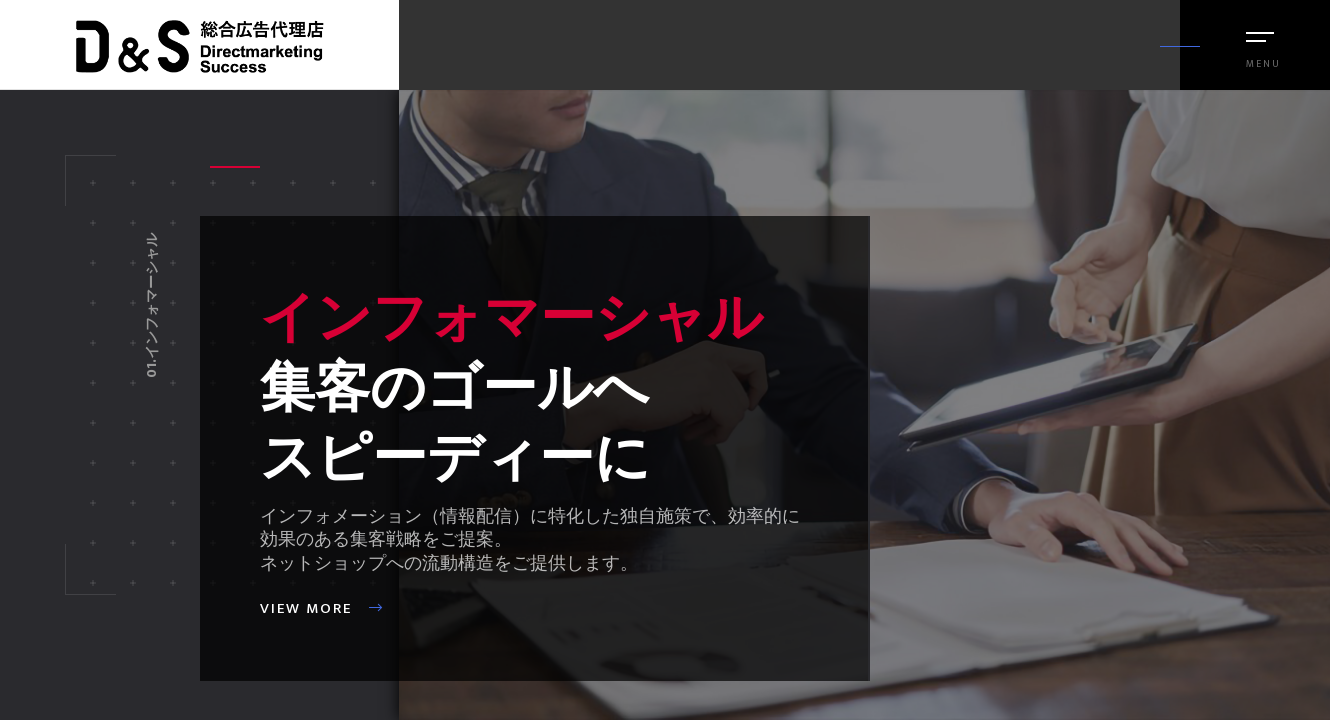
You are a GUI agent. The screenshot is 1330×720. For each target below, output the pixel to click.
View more (322, 608)
